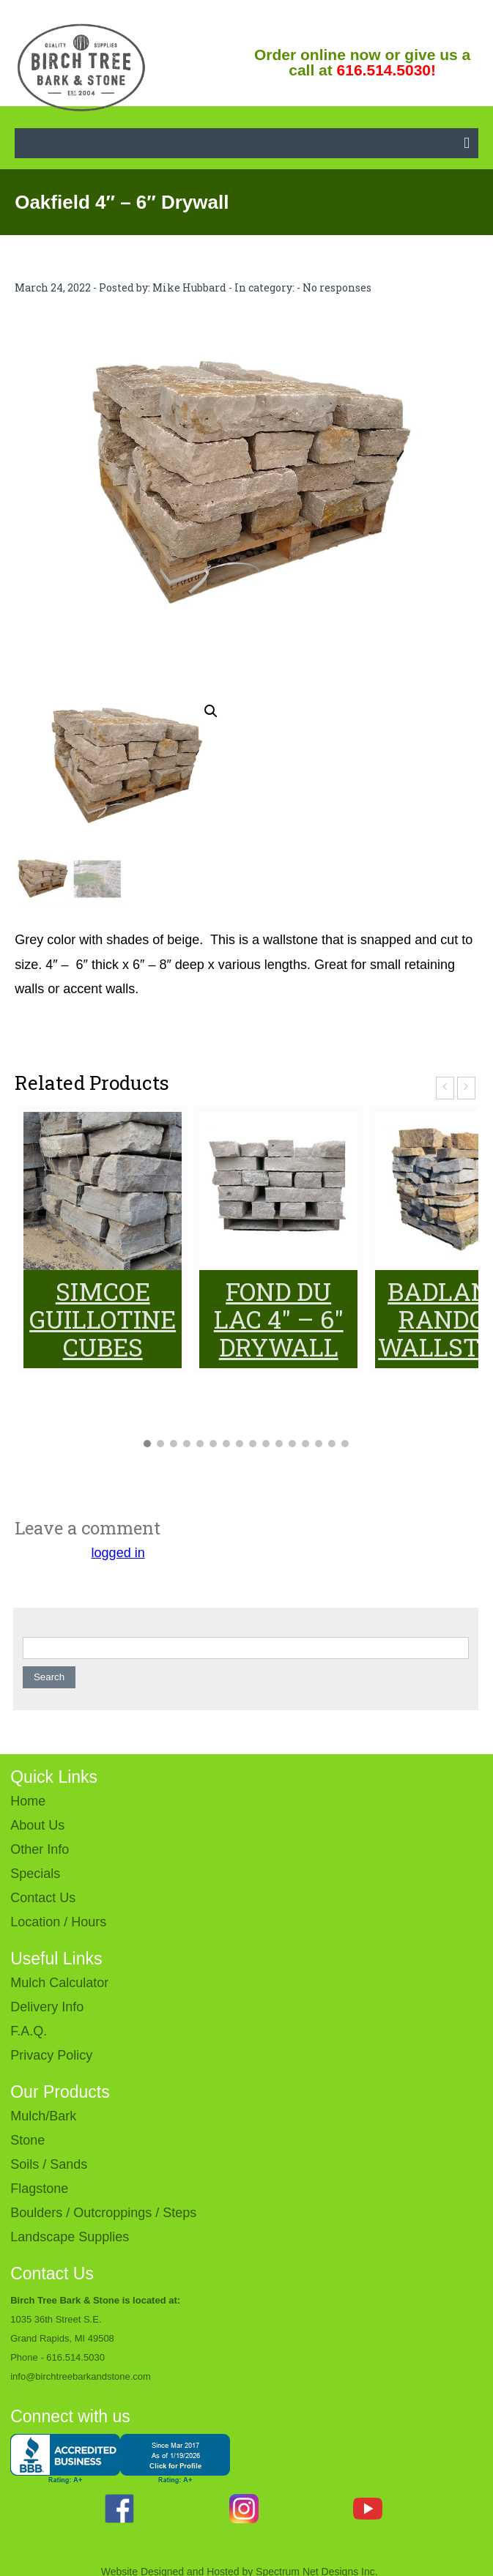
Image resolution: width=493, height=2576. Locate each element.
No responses (337, 287)
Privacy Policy (51, 2055)
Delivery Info (47, 2007)
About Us (37, 1825)
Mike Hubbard (189, 287)
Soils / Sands (48, 2164)
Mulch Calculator (59, 1982)
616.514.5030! (386, 70)
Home (27, 1801)
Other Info (39, 1849)
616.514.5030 (75, 2357)
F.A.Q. (28, 2031)
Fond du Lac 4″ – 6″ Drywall (279, 1318)
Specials (35, 1873)
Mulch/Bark (43, 2116)
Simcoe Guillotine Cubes (102, 1318)
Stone (27, 2140)
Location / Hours (58, 1922)
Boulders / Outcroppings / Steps (103, 2212)
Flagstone (39, 2188)
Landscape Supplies (69, 2237)
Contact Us (42, 1897)
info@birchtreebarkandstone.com (80, 2376)
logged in (118, 1552)
